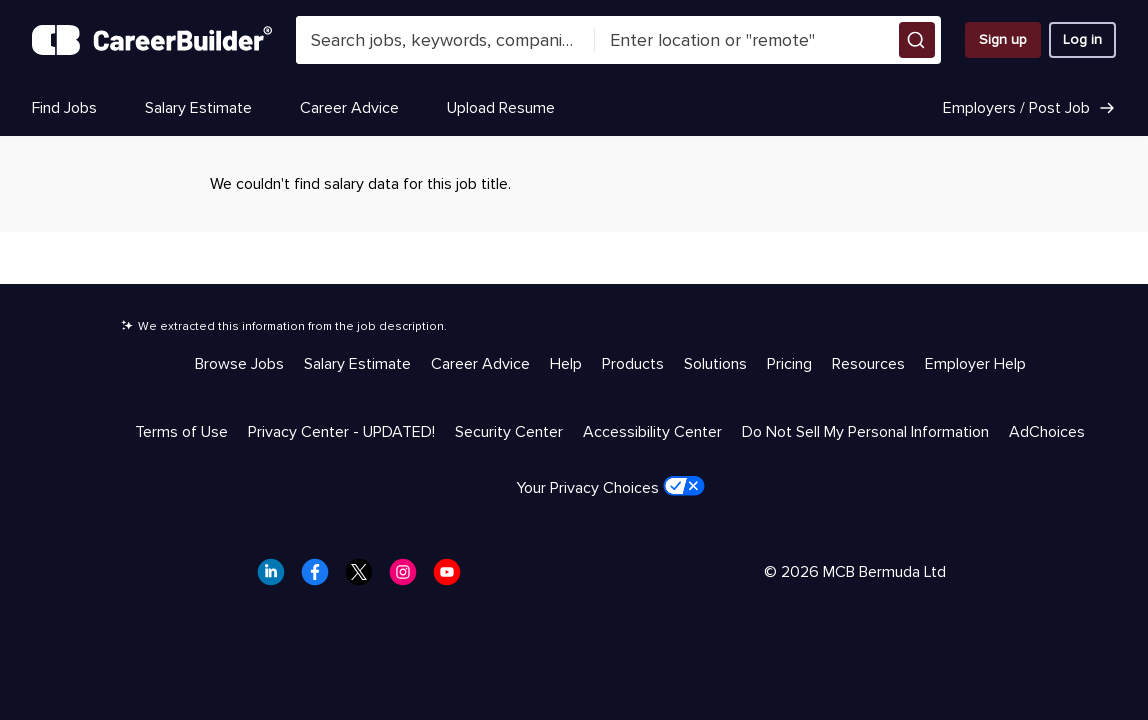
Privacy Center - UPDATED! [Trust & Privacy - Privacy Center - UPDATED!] (341, 432)
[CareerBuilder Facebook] (321, 578)
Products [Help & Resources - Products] (633, 364)
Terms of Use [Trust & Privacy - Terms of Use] (181, 432)
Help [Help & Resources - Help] (566, 364)
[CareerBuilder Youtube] (453, 578)
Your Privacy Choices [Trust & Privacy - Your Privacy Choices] (610, 487)
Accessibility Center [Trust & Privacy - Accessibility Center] (652, 432)
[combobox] (445, 40)
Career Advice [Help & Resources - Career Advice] (480, 364)
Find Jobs (64, 108)
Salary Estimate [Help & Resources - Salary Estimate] (357, 364)
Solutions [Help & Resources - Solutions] (715, 364)
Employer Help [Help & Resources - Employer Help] (975, 364)
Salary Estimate (198, 108)
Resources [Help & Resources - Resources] (868, 364)
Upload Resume (501, 108)
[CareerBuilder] (152, 40)
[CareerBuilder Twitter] (365, 578)
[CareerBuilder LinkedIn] (277, 578)
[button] (917, 40)
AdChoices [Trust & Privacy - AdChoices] (1047, 432)
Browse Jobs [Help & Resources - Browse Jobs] (239, 364)
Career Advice (349, 108)
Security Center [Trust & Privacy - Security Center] (509, 432)
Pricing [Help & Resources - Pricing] (789, 364)
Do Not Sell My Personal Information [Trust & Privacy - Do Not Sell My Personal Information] (865, 432)
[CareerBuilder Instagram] (409, 578)
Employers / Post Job (1029, 108)
